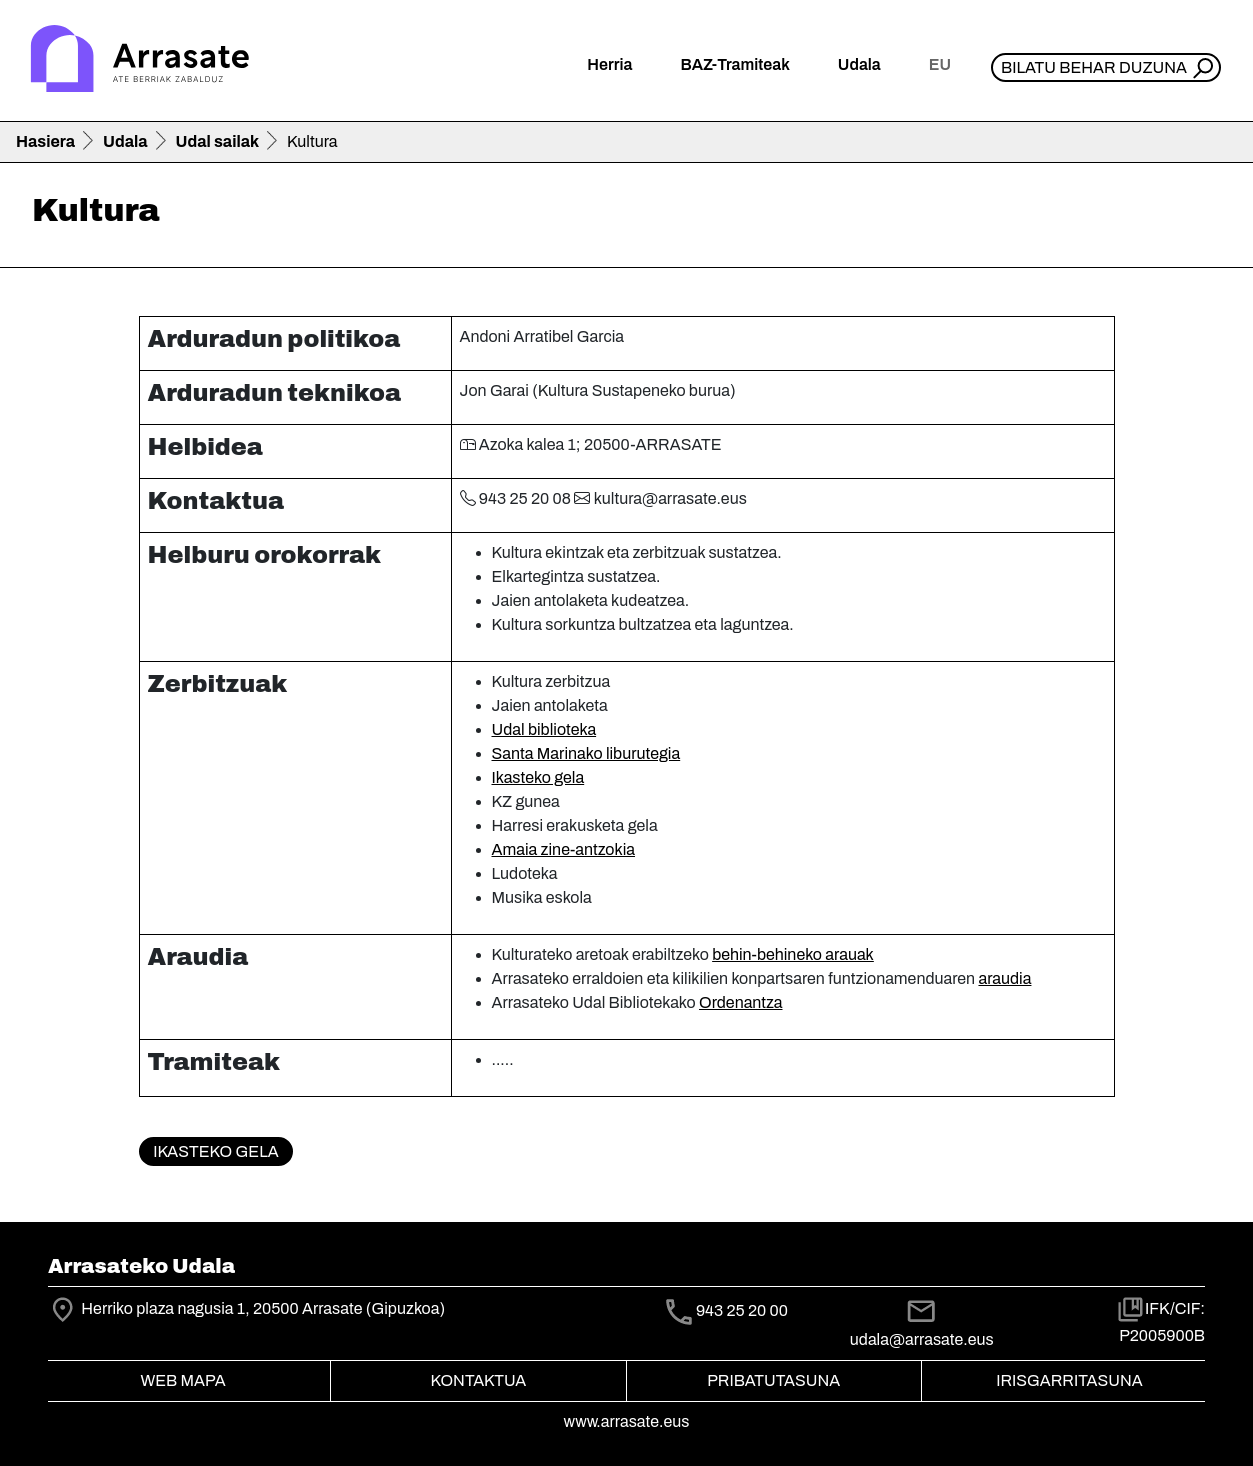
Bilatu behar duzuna (1094, 67)
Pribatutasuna (773, 1380)
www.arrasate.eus (627, 1421)
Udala (125, 141)
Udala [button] (859, 64)
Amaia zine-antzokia (564, 849)
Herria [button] (609, 64)
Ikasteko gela (538, 777)
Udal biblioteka (544, 729)
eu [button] (940, 64)
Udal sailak (218, 141)
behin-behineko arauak (793, 954)
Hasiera (45, 141)
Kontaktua (478, 1380)
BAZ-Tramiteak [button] (734, 64)
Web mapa (182, 1380)
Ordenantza (740, 1002)
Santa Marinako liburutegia (586, 753)
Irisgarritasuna (1069, 1380)
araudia (1004, 978)
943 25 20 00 (742, 1310)
